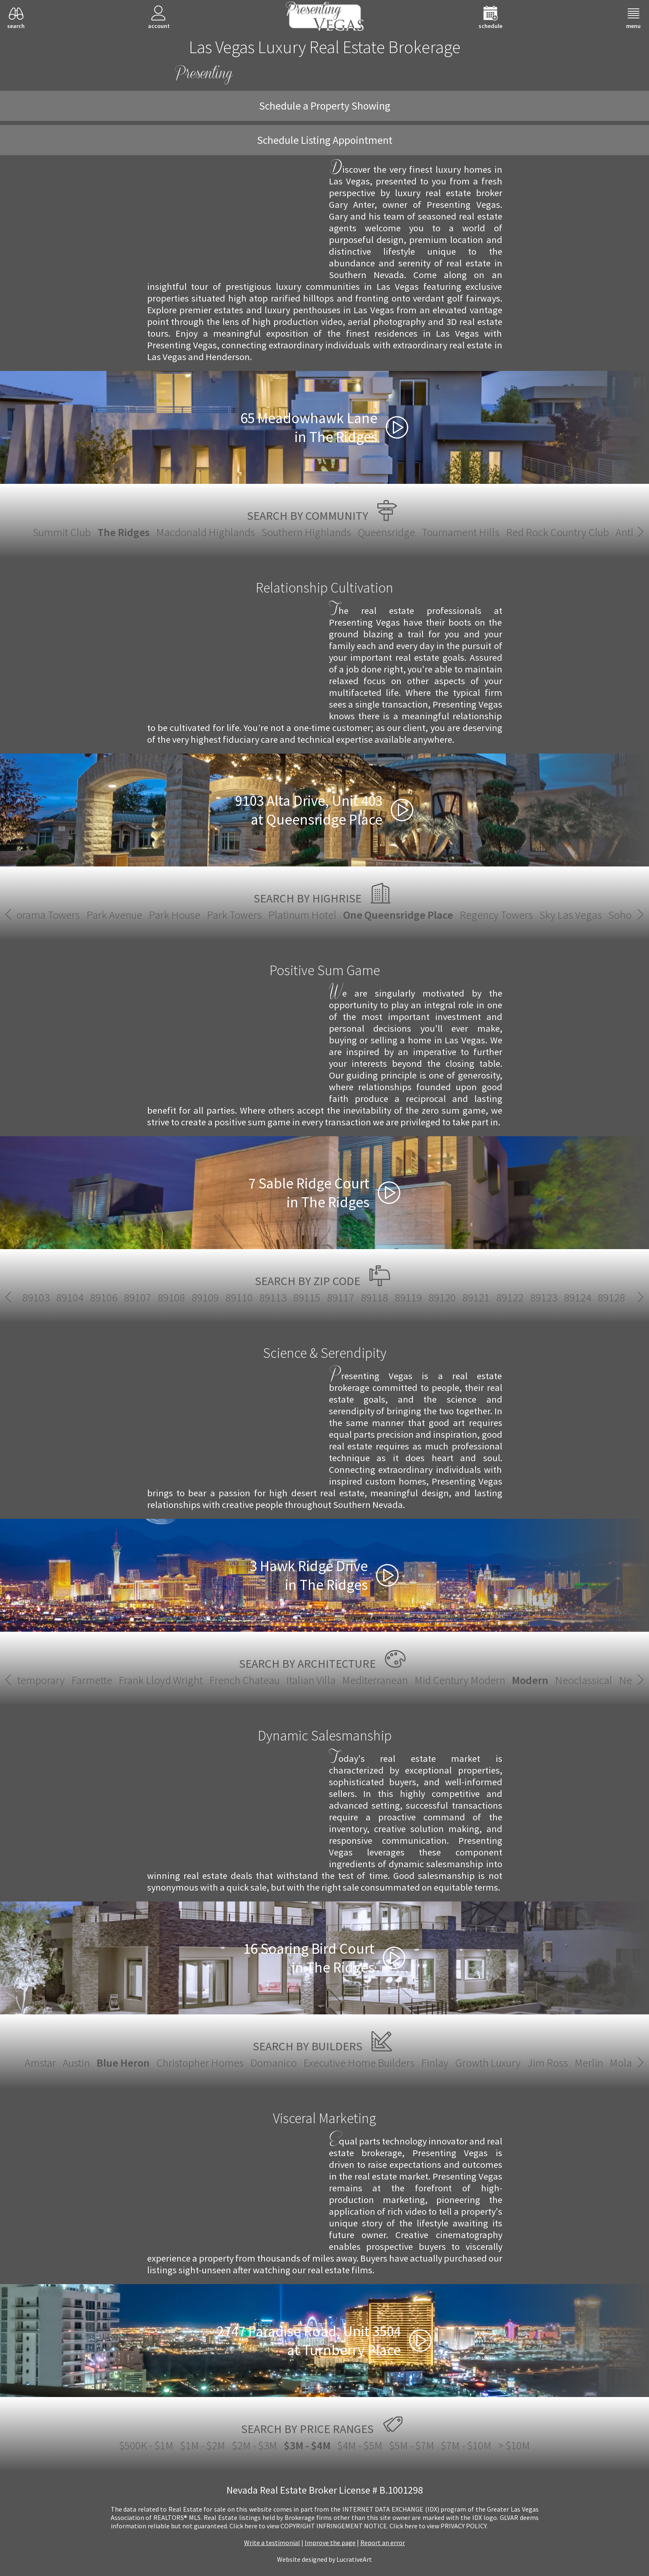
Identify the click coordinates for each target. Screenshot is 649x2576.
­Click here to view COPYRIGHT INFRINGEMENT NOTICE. (308, 2526)
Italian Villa (105, 1680)
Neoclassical (378, 1680)
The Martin (612, 915)
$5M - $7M (411, 2445)
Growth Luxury (488, 2063)
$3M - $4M (307, 2445)
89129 (188, 1297)
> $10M (514, 2445)
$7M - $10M (466, 2445)
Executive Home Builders (359, 2063)
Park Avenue (41, 915)
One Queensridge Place (324, 915)
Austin (76, 2063)
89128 (154, 1297)
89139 (393, 1297)
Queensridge (386, 532)
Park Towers (160, 915)
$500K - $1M (146, 2445)
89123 (86, 1297)
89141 (427, 1297)
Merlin (589, 2063)
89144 (528, 1297)
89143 (495, 1297)
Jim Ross (547, 2063)
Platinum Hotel (229, 915)
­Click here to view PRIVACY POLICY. (438, 2526)
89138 (359, 1297)
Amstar (40, 2063)
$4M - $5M (359, 2445)
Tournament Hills (460, 532)
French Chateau (39, 1680)
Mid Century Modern (254, 1680)
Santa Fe (505, 1680)
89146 (596, 1297)
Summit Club (62, 532)
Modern (324, 1680)
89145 (562, 1297)
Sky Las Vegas (497, 915)
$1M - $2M (202, 2445)
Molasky (628, 2063)
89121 (19, 1297)
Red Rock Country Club (557, 532)
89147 (630, 1297)
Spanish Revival (566, 1680)
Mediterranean (169, 1680)
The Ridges (123, 532)
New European (446, 1680)
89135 (324, 1297)
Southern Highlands (306, 532)
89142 (461, 1297)
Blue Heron (123, 2063)
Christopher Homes (200, 2063)
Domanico (273, 2063)
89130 (222, 1297)
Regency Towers (422, 915)
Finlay (434, 2063)
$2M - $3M (254, 2445)
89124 (120, 1297)
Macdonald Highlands (205, 532)
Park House (101, 915)
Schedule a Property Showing (324, 105)
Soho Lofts (558, 915)
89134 (289, 1297)
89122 (52, 1297)
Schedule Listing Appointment (324, 140)
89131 (256, 1297)
